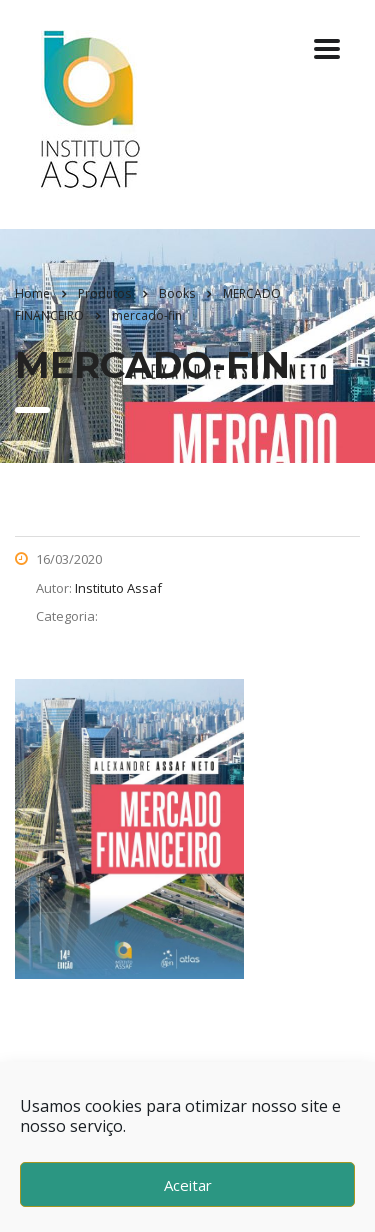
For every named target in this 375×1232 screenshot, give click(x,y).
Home (32, 293)
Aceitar (188, 1185)
